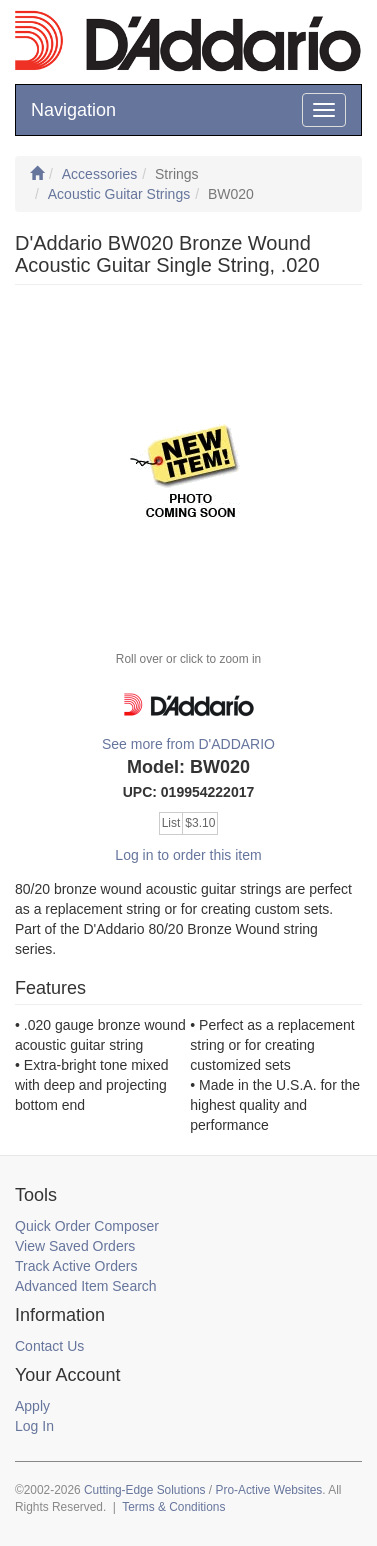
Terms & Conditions (173, 1507)
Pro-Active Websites (268, 1490)
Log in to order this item (188, 855)
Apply (32, 1406)
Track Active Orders (76, 1266)
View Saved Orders (75, 1246)
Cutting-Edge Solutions (145, 1490)
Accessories (99, 174)
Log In (34, 1426)
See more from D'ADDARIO (188, 744)
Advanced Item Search (86, 1286)
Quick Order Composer (87, 1226)
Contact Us (49, 1346)
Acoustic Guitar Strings (119, 194)
